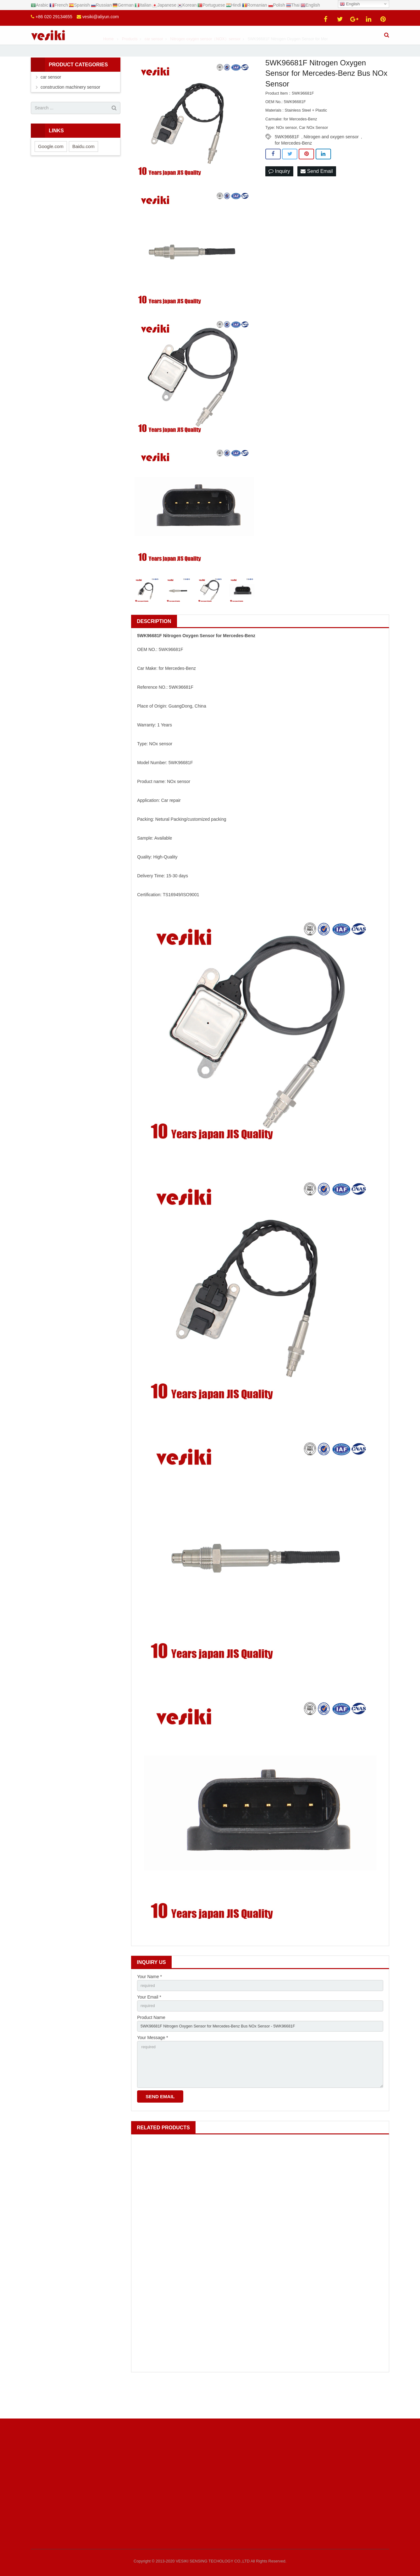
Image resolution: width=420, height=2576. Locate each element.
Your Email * (149, 2023)
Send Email (317, 196)
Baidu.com (83, 171)
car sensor (51, 102)
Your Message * (152, 2067)
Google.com (51, 171)
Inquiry (279, 196)
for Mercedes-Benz (293, 168)
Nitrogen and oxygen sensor (331, 162)
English (350, 4)
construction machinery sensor (70, 112)
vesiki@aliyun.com (100, 16)
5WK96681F (287, 162)
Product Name (151, 2045)
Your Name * (149, 2001)
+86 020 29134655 (54, 16)
